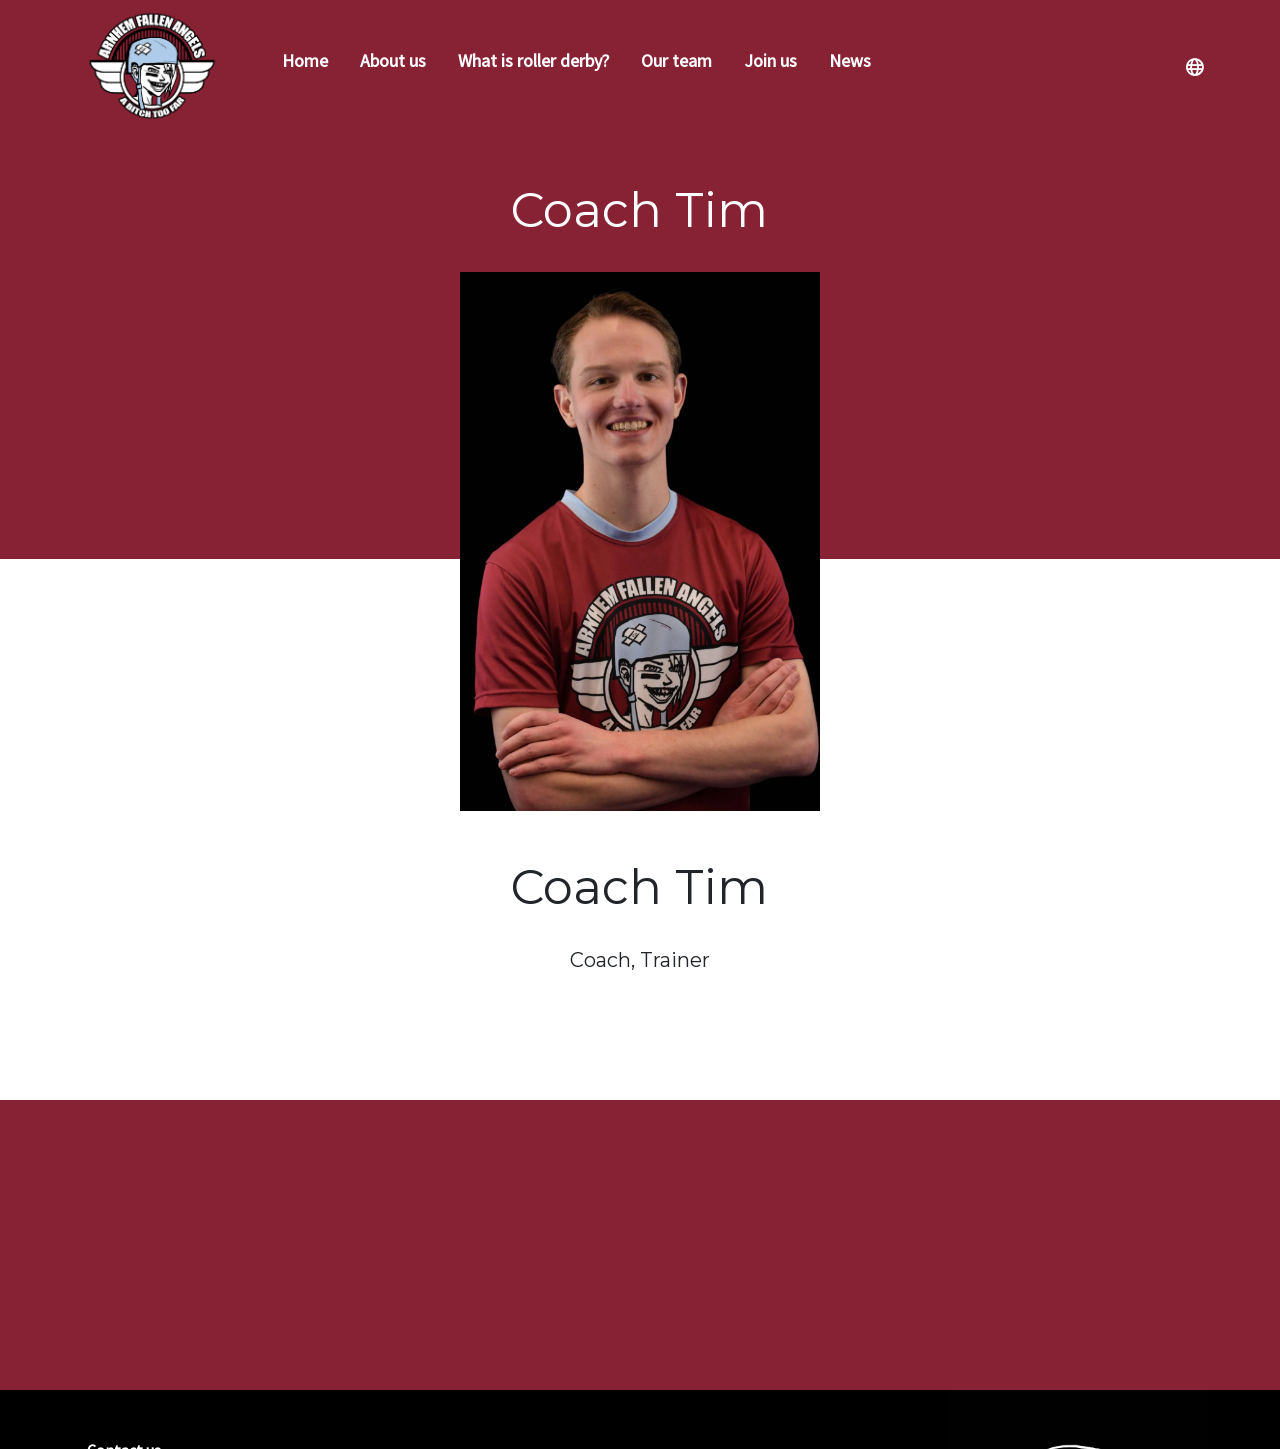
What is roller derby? (533, 60)
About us (393, 60)
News (850, 60)
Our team (676, 60)
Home (305, 60)
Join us (770, 60)
